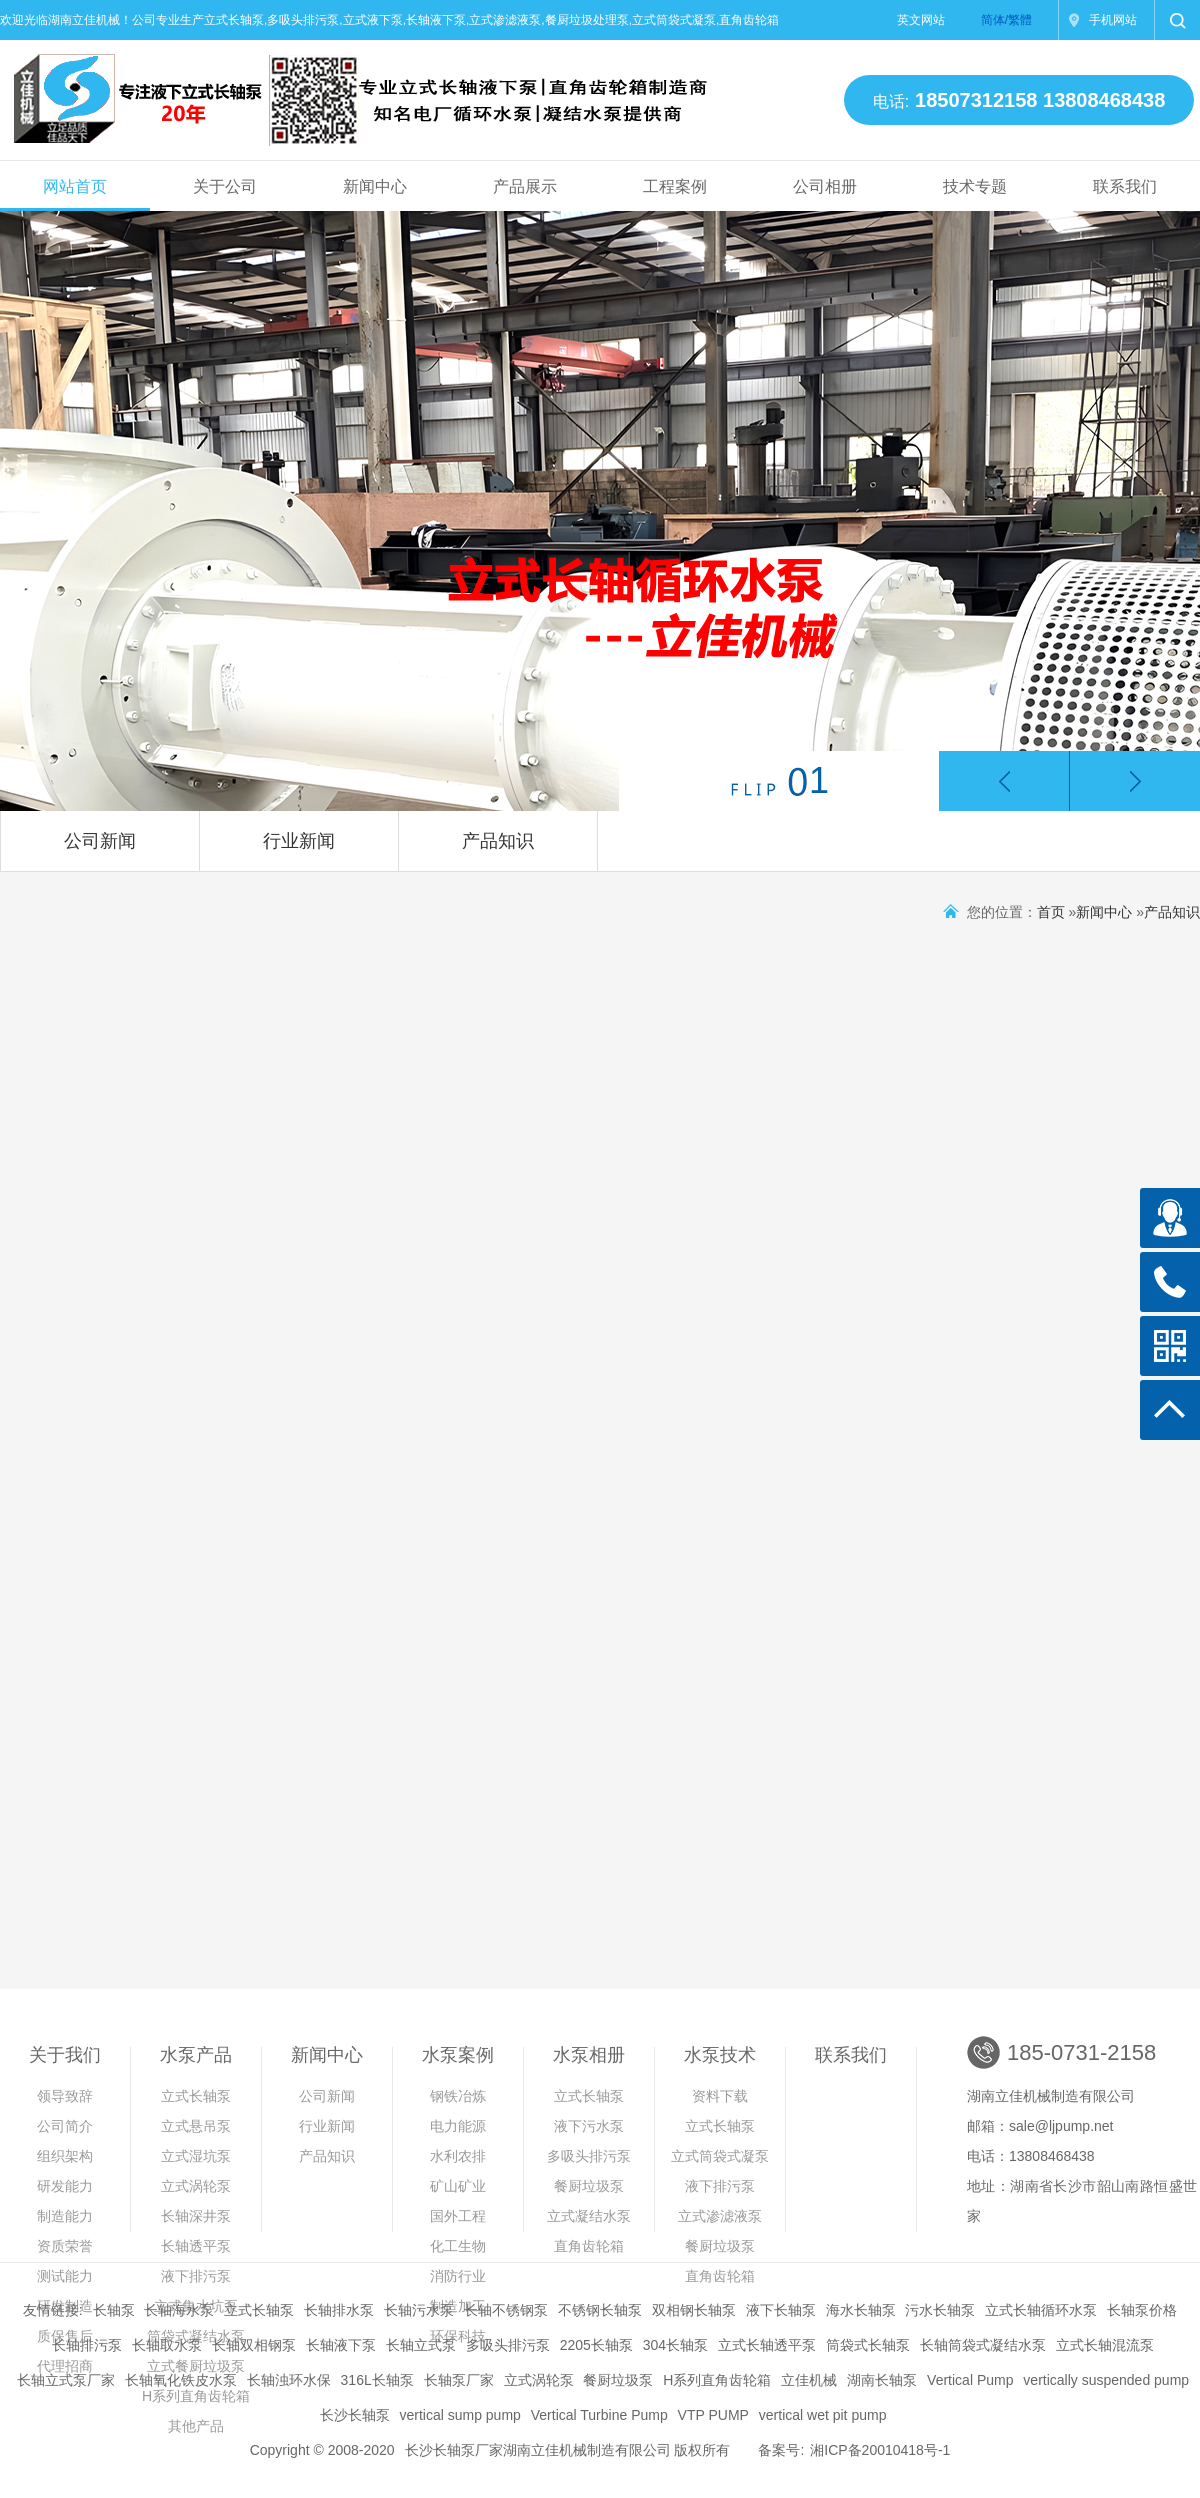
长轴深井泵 (196, 2216)
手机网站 (1113, 20)
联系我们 (1125, 186)
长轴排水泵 (339, 2310)
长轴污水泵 (419, 2310)
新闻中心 (375, 186)
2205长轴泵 (596, 2345)
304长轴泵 (675, 2345)
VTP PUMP (713, 2415)
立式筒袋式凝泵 (720, 2156)
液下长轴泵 (781, 2310)
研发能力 (65, 2186)
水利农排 (458, 2156)
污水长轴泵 (940, 2310)
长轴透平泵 (196, 2246)
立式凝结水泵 (589, 2216)
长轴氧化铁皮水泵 (181, 2380)
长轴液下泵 (341, 2345)
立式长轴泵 (196, 2096)
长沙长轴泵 (355, 2415)
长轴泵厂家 (459, 2380)
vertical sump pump (459, 2415)
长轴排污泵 (87, 2345)
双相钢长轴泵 (694, 2310)
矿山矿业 (458, 2186)
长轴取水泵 (167, 2345)
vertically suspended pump (1106, 2380)
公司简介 (65, 2126)
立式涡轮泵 (196, 2186)
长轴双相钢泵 (254, 2345)
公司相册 (825, 186)
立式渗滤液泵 (720, 2216)
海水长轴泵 (861, 2310)
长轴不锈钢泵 (506, 2310)
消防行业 (458, 2276)
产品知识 (498, 841)
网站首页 (75, 186)
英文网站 (921, 20)
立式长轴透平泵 (767, 2345)
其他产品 (196, 2426)
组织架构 (65, 2156)
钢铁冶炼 (458, 2096)
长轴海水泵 (179, 2310)
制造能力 (65, 2216)
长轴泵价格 (1142, 2310)
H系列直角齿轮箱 (717, 2380)
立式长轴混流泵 (1105, 2345)
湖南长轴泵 (882, 2380)
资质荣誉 (65, 2246)
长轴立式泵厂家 (66, 2380)
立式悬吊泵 (196, 2126)
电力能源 (458, 2126)
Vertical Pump (970, 2380)
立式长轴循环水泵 (1041, 2310)
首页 (1051, 912)
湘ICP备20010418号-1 (880, 2450)
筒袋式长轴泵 (868, 2345)
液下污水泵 (589, 2126)
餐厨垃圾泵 (589, 2186)
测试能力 (65, 2276)
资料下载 (720, 2096)
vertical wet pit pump (823, 2415)
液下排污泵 (196, 2276)
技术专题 (975, 186)
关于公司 (225, 186)
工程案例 (675, 186)
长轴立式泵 (421, 2345)
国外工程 (458, 2216)
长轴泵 (114, 2310)
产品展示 (525, 186)
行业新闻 (299, 841)
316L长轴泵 (377, 2380)
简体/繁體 (1006, 20)
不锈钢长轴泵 (600, 2310)
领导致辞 (65, 2096)
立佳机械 (809, 2380)
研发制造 (65, 2306)
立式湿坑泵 (196, 2156)
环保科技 (458, 2336)
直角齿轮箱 (589, 2246)
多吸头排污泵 (589, 2156)
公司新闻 (100, 841)
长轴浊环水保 (289, 2380)
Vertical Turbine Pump (599, 2415)
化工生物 (458, 2246)
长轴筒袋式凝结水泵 (983, 2345)
